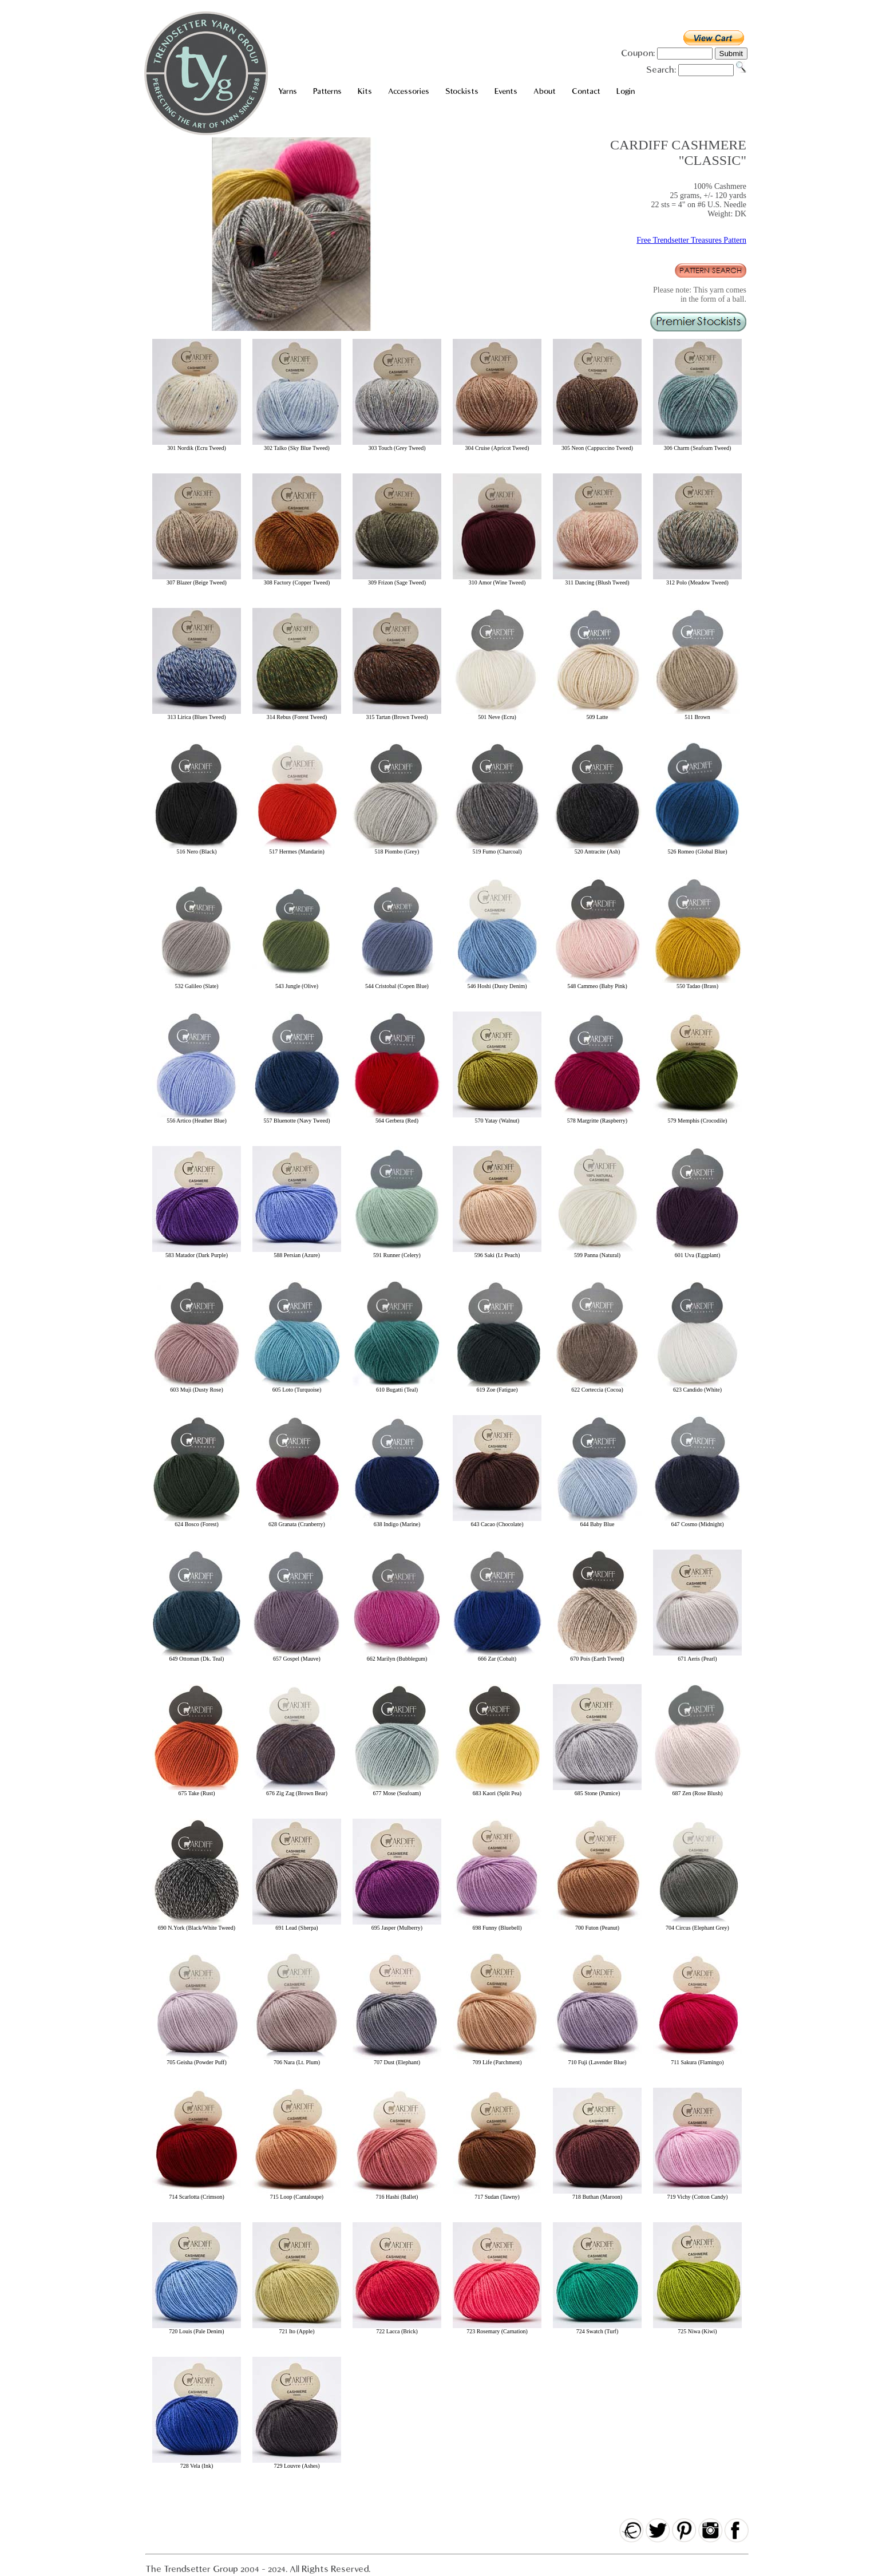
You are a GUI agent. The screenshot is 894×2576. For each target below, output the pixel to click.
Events (506, 91)
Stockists (461, 91)
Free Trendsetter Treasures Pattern (691, 240)
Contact (586, 91)
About (544, 91)
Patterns (327, 91)
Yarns (287, 91)
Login (625, 91)
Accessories (408, 91)
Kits (365, 91)
